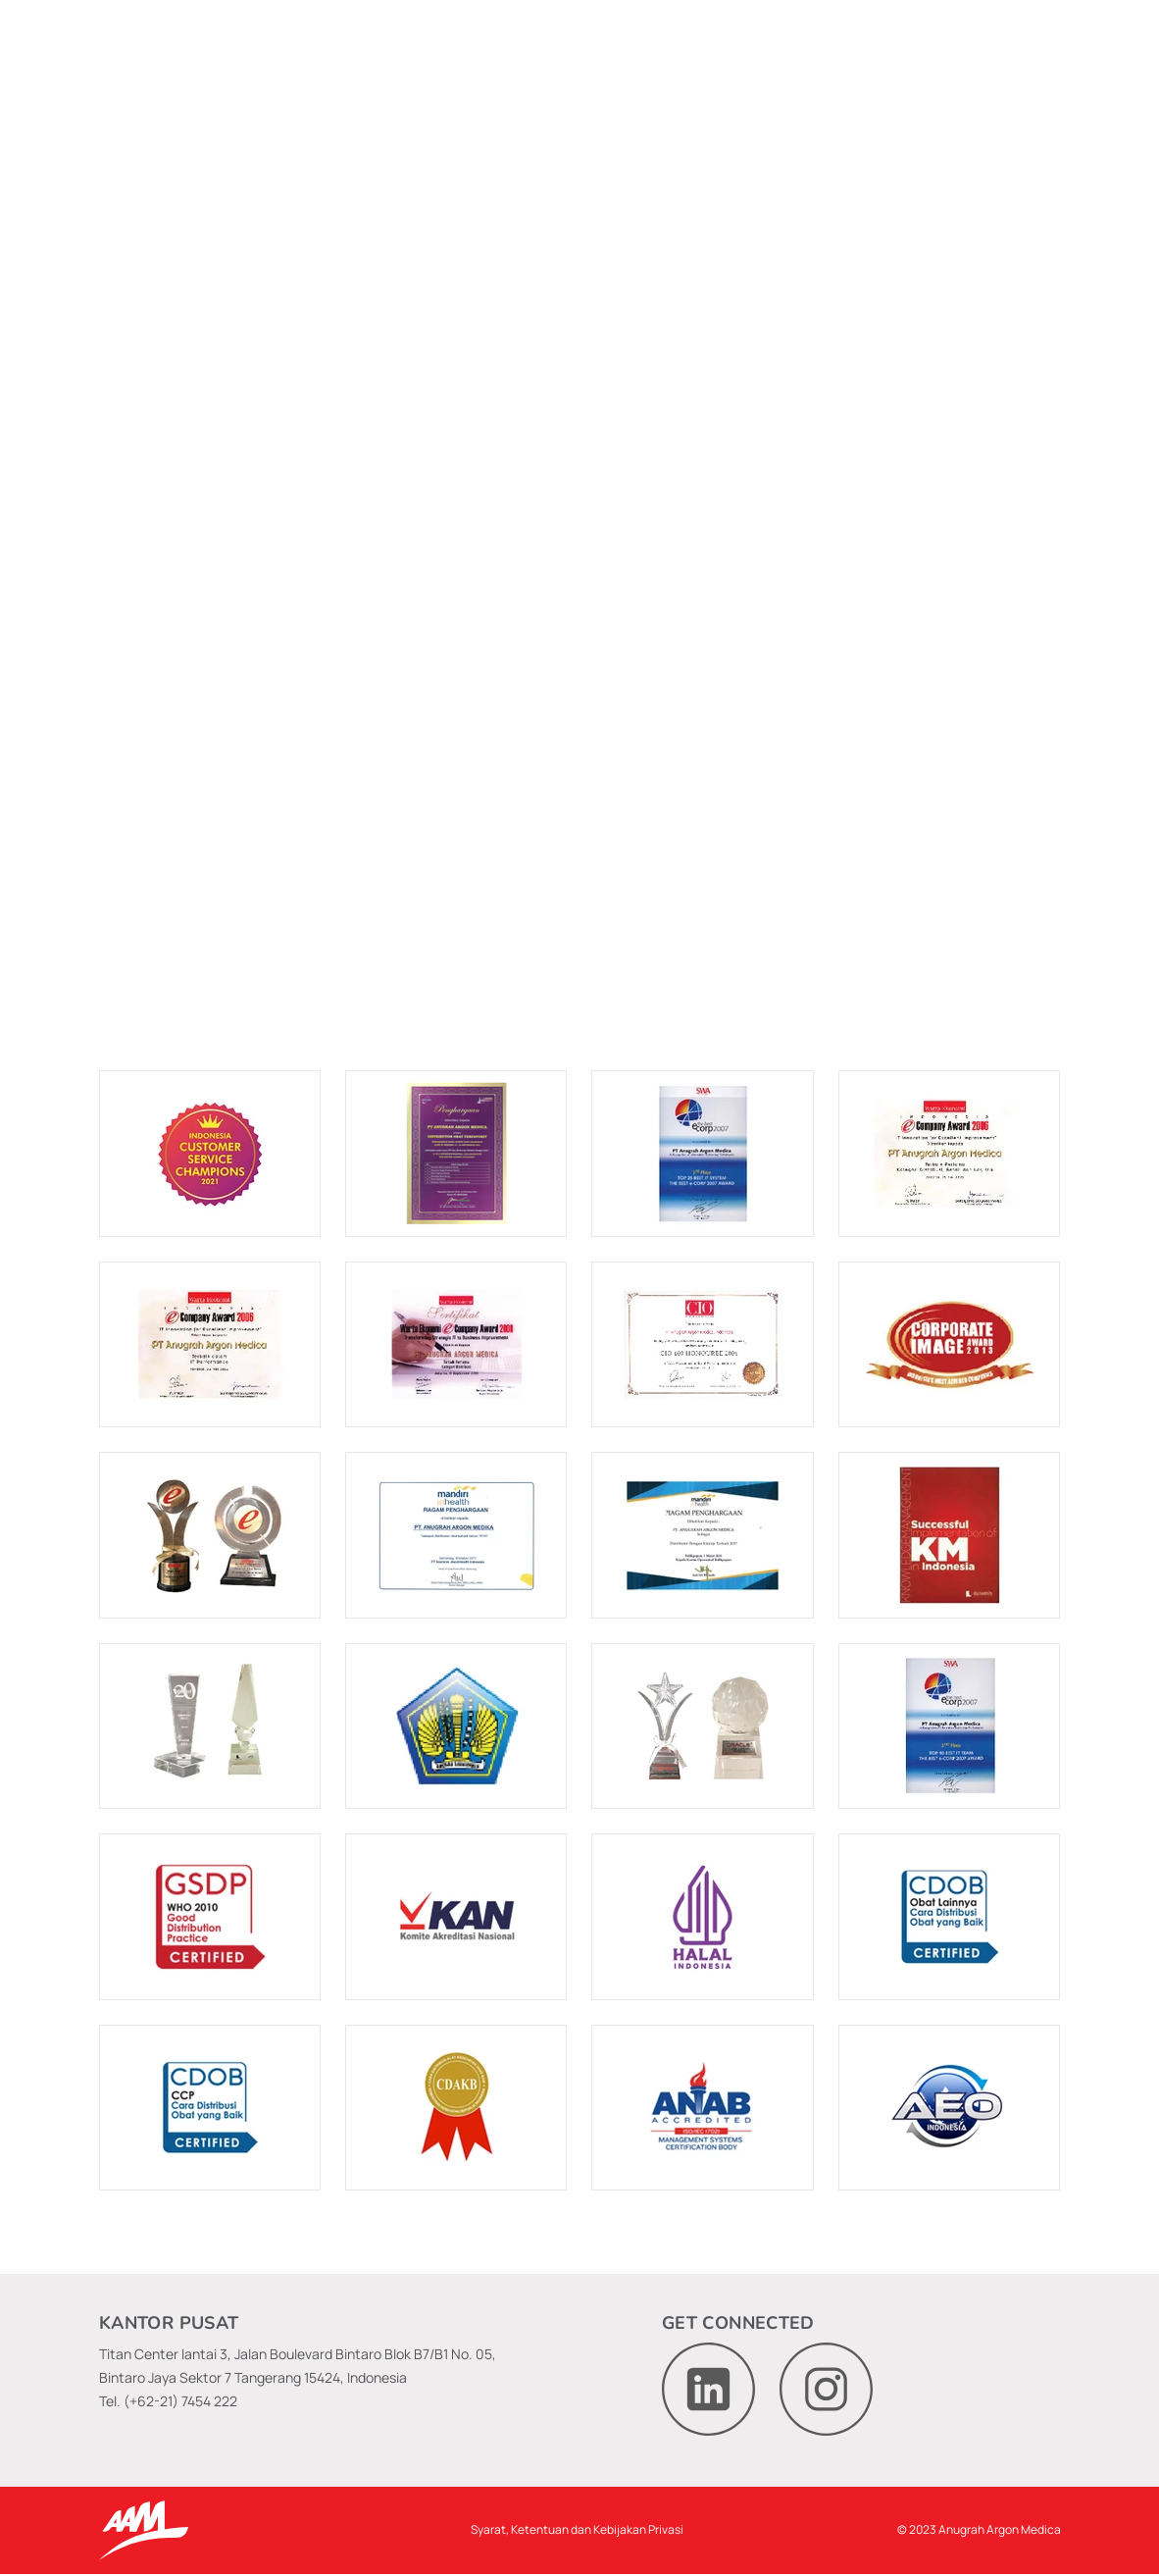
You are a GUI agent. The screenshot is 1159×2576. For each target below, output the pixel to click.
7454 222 (209, 2401)
